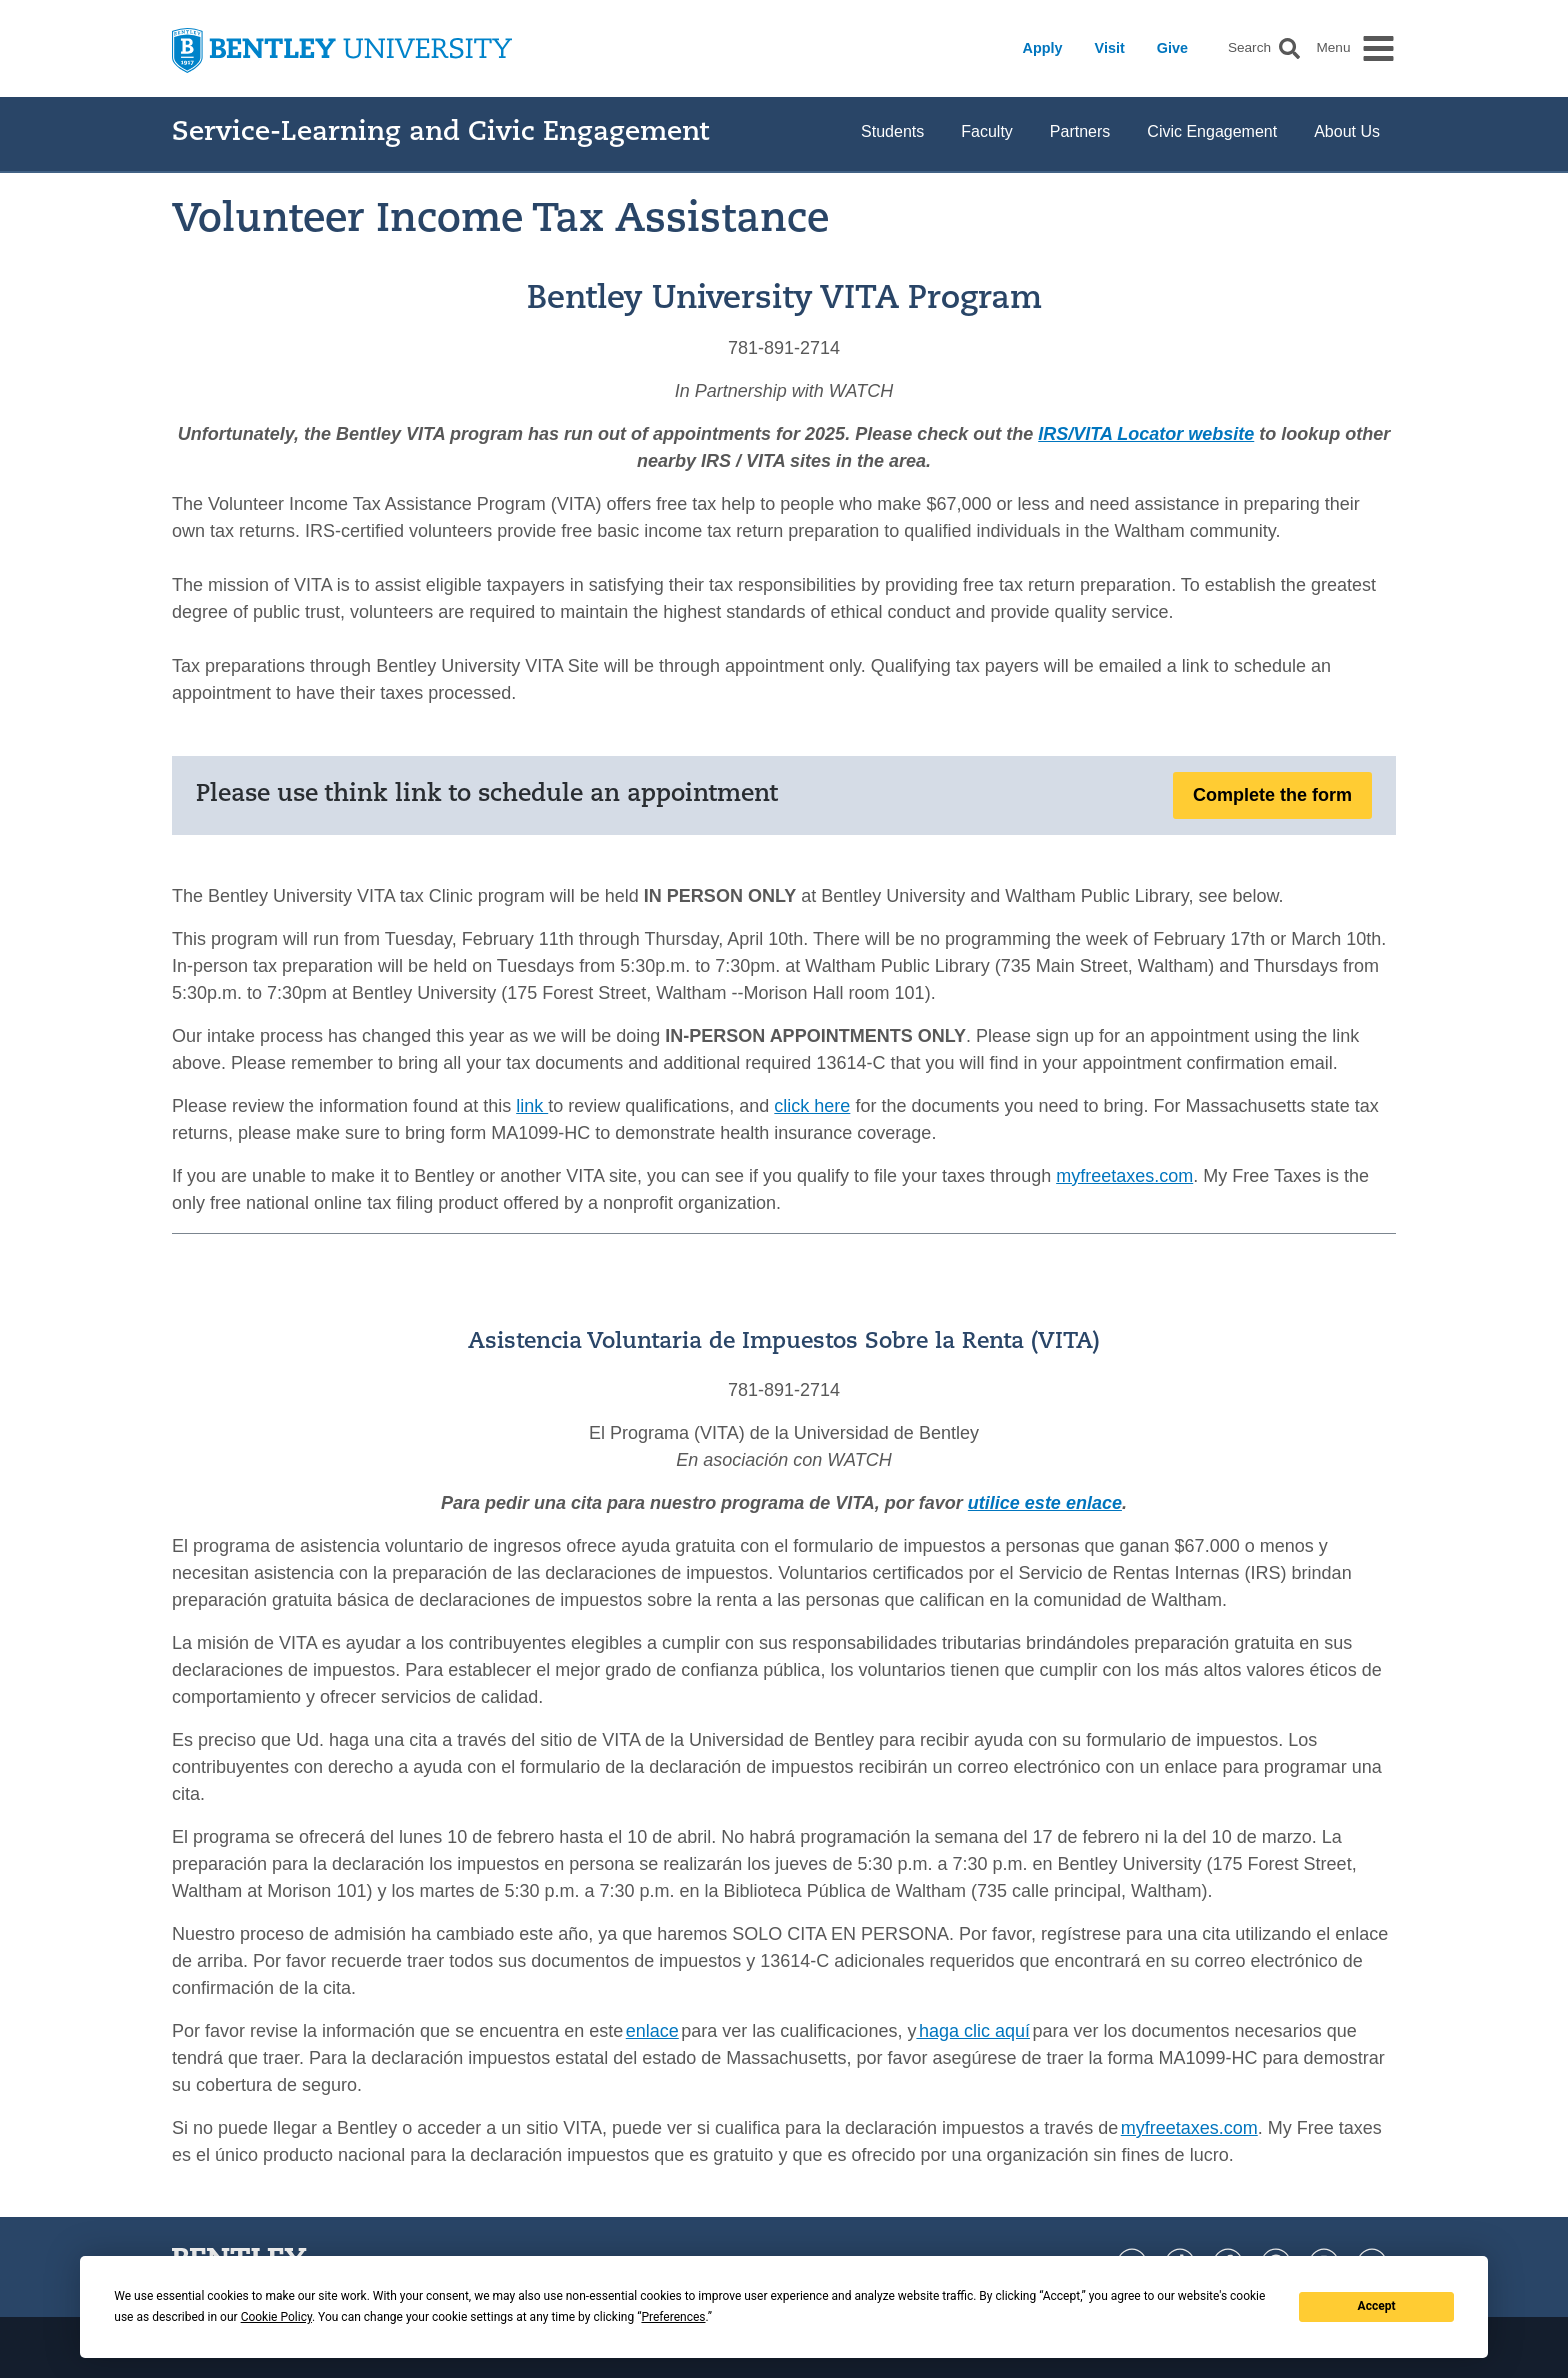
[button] (1289, 48)
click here (812, 1106)
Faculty (987, 131)
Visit (1110, 48)
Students (892, 131)
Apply (1043, 48)
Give (1172, 48)
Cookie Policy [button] (276, 2317)
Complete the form (1272, 795)
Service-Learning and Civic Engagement (440, 133)
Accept (1377, 2306)
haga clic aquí (973, 2031)
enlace (652, 2031)
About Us (1347, 131)
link (532, 1106)
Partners (1080, 131)
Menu (1333, 48)
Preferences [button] (673, 2317)
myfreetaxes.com (1124, 1176)
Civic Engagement (1212, 131)
